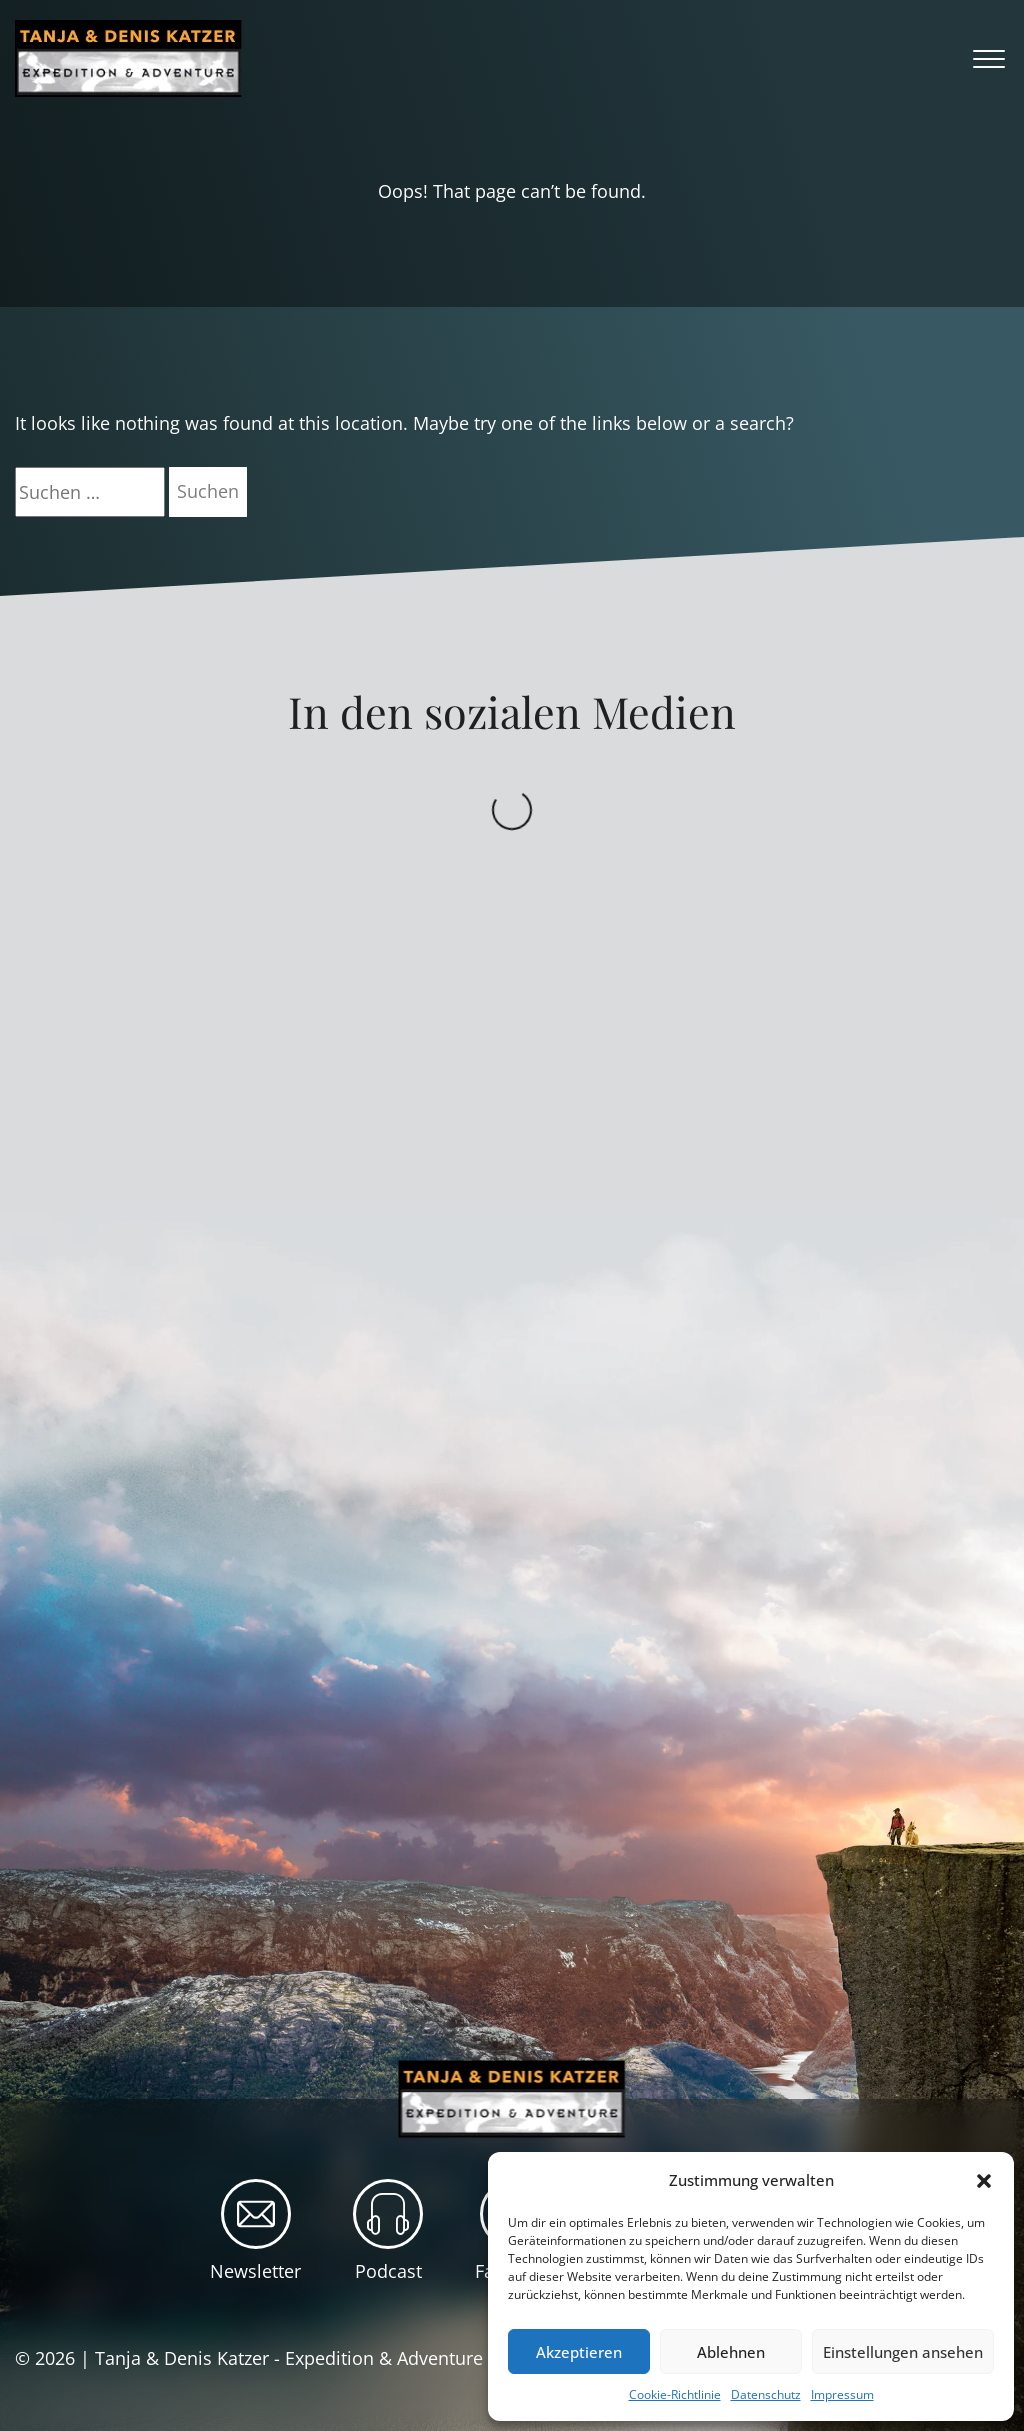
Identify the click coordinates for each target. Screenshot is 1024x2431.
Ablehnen (731, 2352)
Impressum (842, 2394)
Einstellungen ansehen (903, 2352)
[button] (984, 2181)
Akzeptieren (579, 2352)
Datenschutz (766, 2394)
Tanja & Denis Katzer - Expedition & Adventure (289, 2358)
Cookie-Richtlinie (675, 2394)
